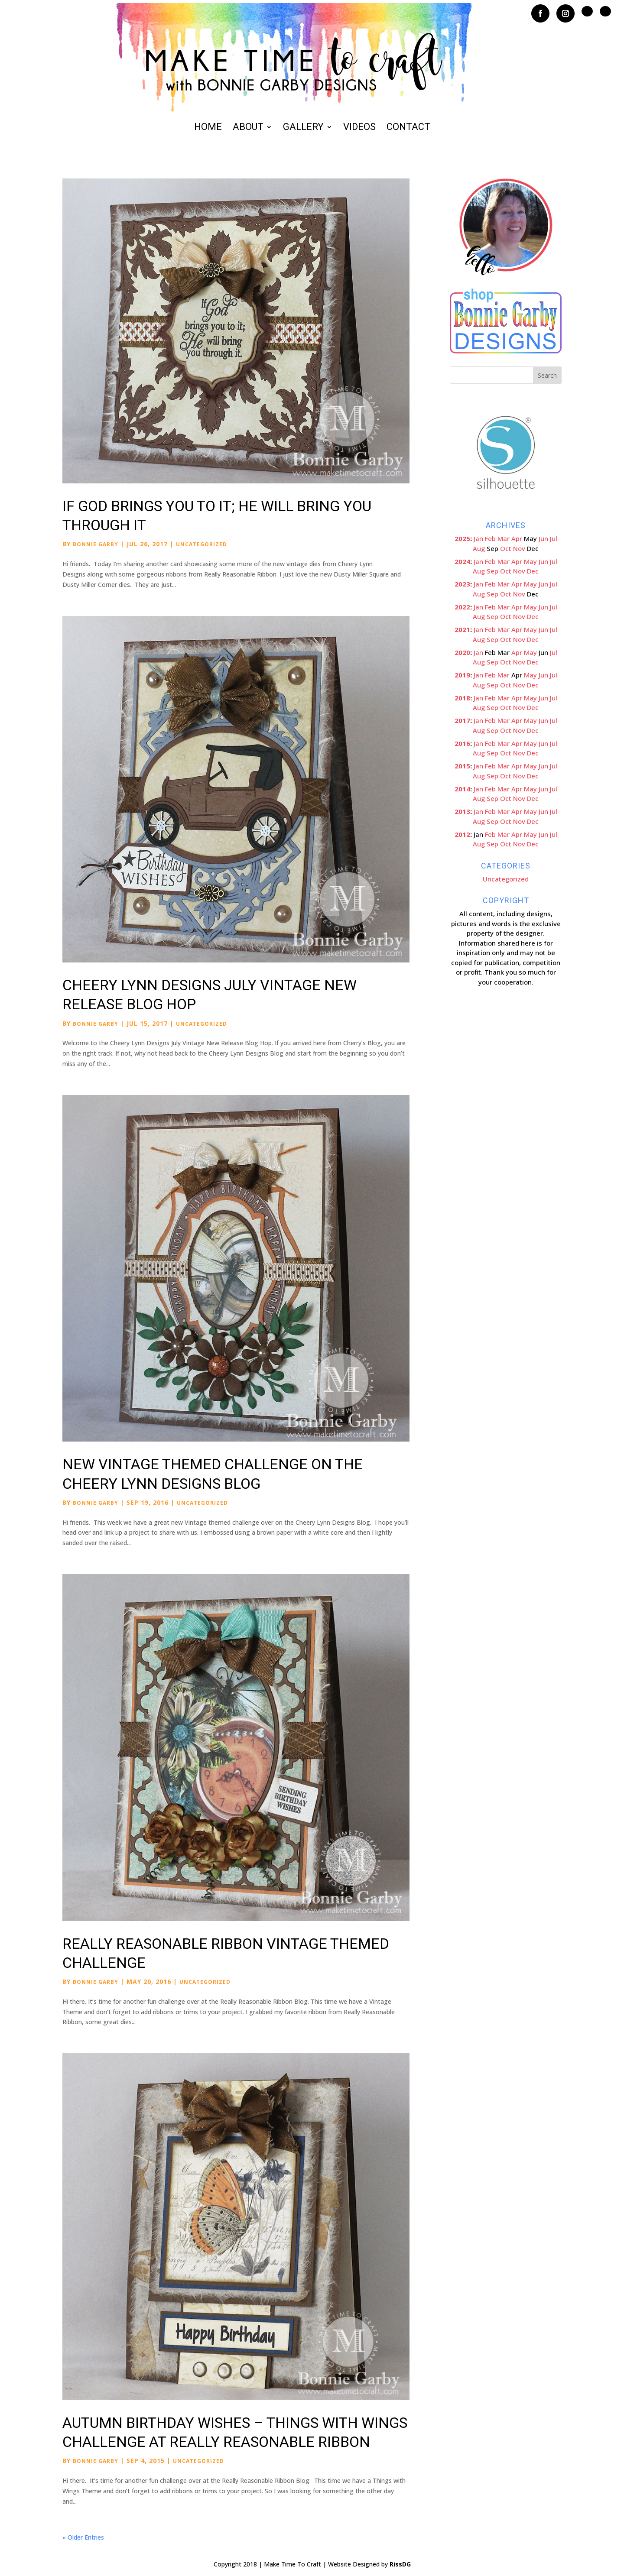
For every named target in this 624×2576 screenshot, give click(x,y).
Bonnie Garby (95, 544)
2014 (462, 788)
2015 (462, 765)
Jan (478, 538)
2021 (462, 629)
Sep (492, 571)
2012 (462, 834)
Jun (543, 538)
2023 (462, 584)
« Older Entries (83, 2537)
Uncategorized (201, 544)
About (248, 128)
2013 (462, 811)
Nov (519, 548)
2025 (462, 538)
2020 (462, 652)
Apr (516, 538)
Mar (503, 538)
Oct (505, 548)
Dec (533, 571)
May (530, 561)
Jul (553, 538)
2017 (462, 720)
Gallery (303, 128)
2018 (462, 697)
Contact (408, 128)
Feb (490, 538)
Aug (479, 548)
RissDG (400, 2564)
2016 (462, 743)
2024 (462, 561)
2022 (462, 607)
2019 (462, 675)
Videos (359, 128)
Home (208, 128)
